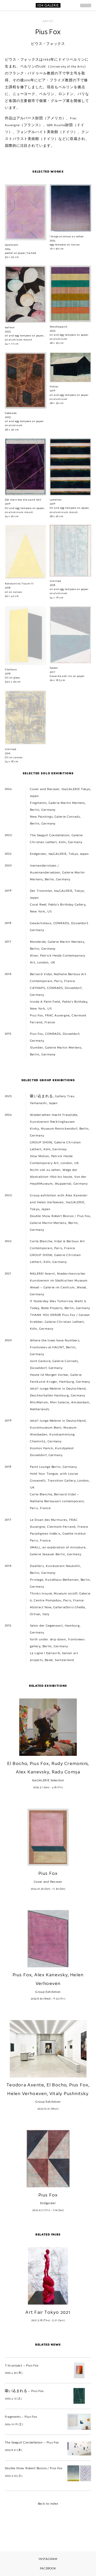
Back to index (48, 2503)
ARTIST (48, 21)
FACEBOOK (48, 2568)
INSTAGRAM (48, 2559)
